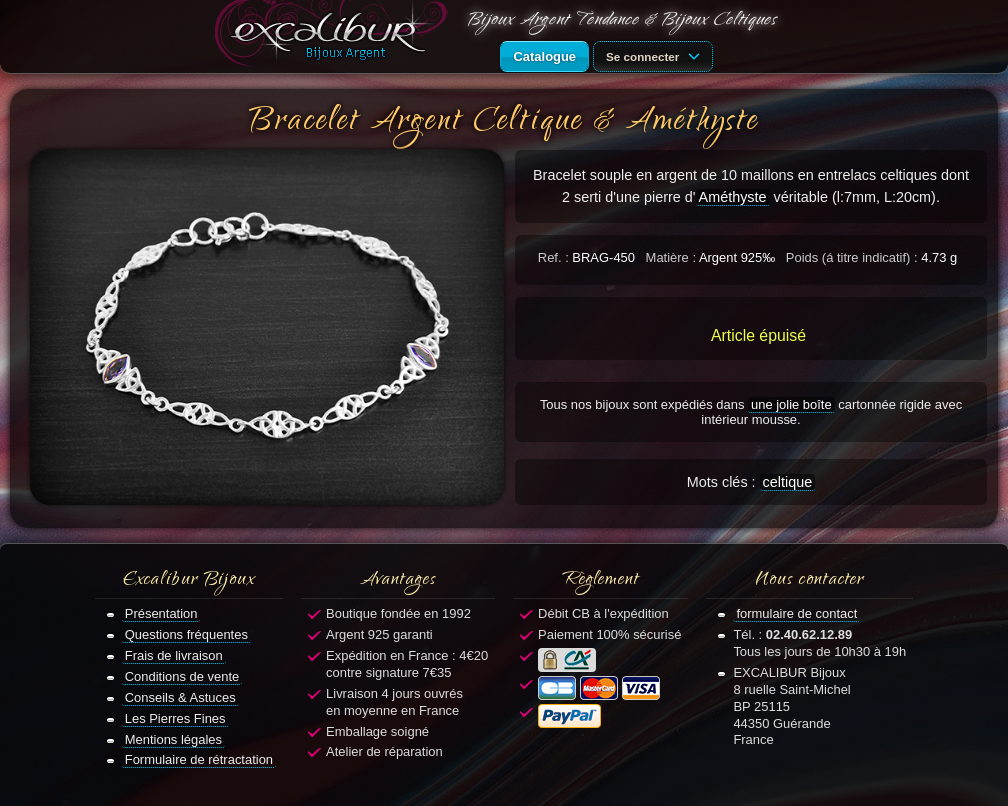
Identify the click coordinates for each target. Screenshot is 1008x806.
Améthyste (733, 197)
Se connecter (656, 55)
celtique (788, 482)
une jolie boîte (791, 404)
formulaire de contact (796, 613)
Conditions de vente (182, 676)
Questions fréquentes (186, 634)
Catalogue (544, 56)
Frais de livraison (174, 655)
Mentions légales (173, 739)
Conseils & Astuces (180, 697)
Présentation (161, 613)
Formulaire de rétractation (199, 759)
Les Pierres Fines (175, 718)
